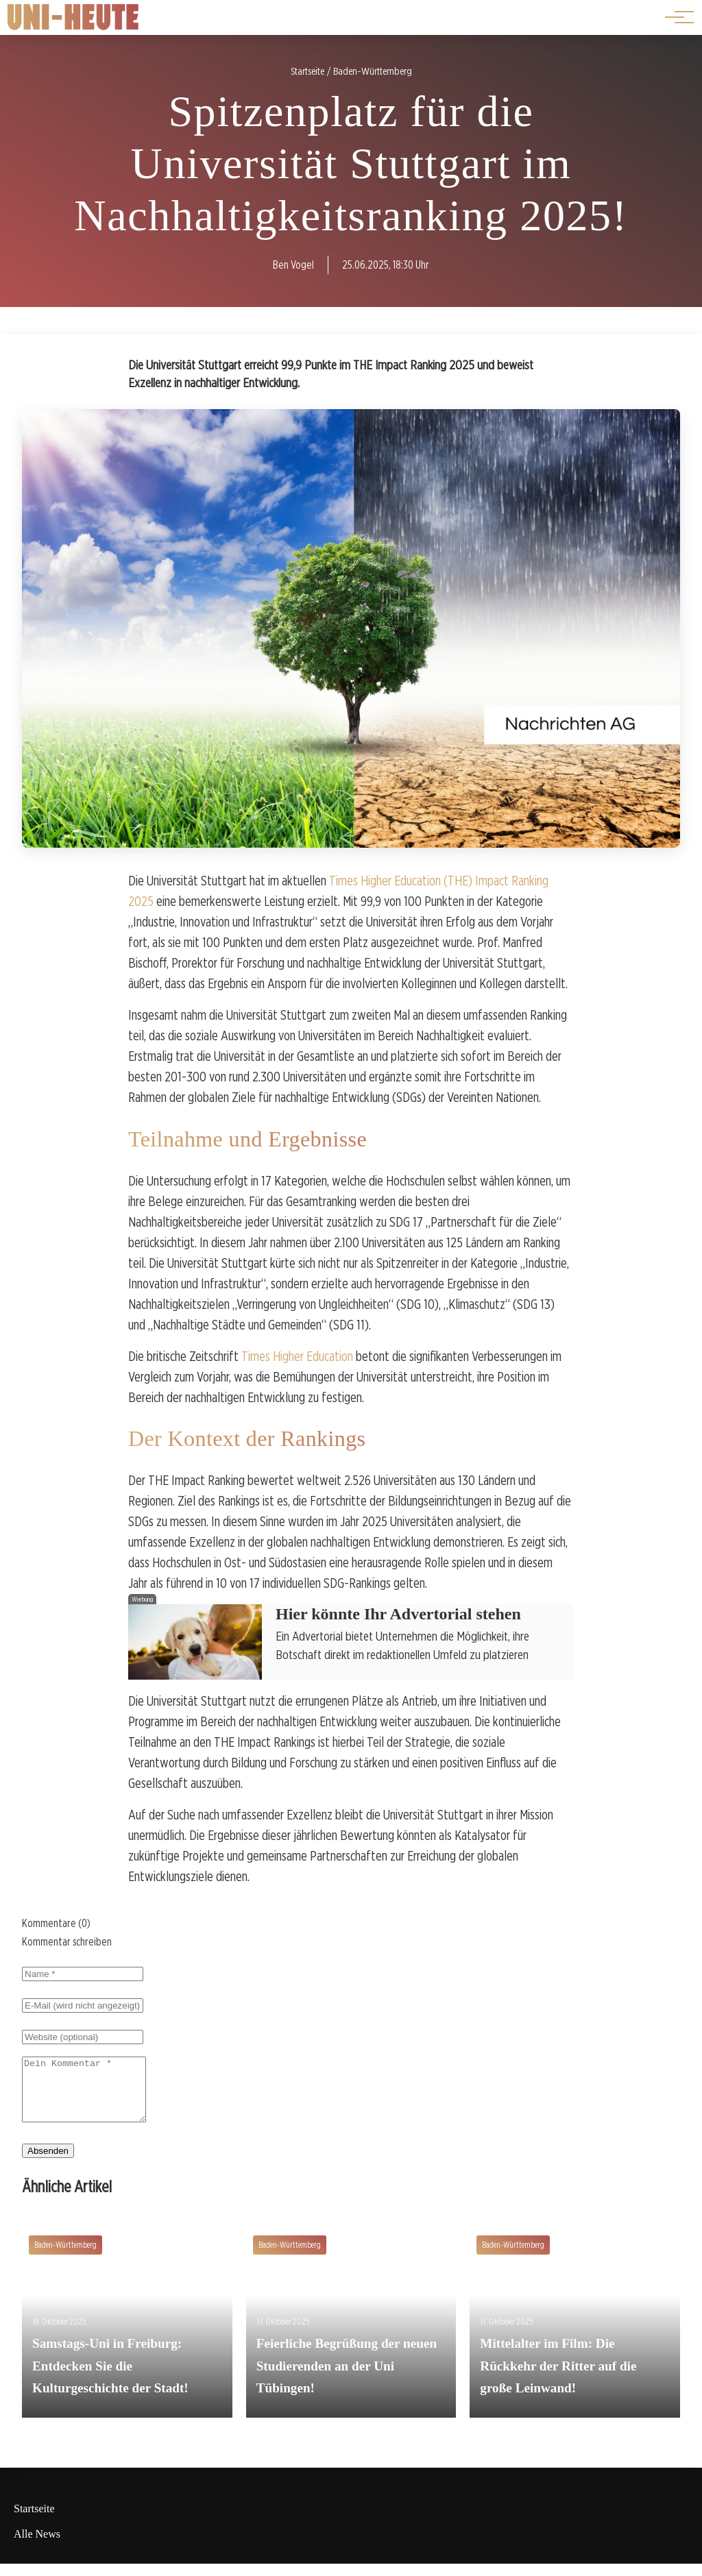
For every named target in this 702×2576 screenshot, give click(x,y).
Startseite (34, 2521)
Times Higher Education (297, 1356)
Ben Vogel (293, 264)
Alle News (37, 2546)
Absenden (48, 2163)
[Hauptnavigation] (674, 17)
